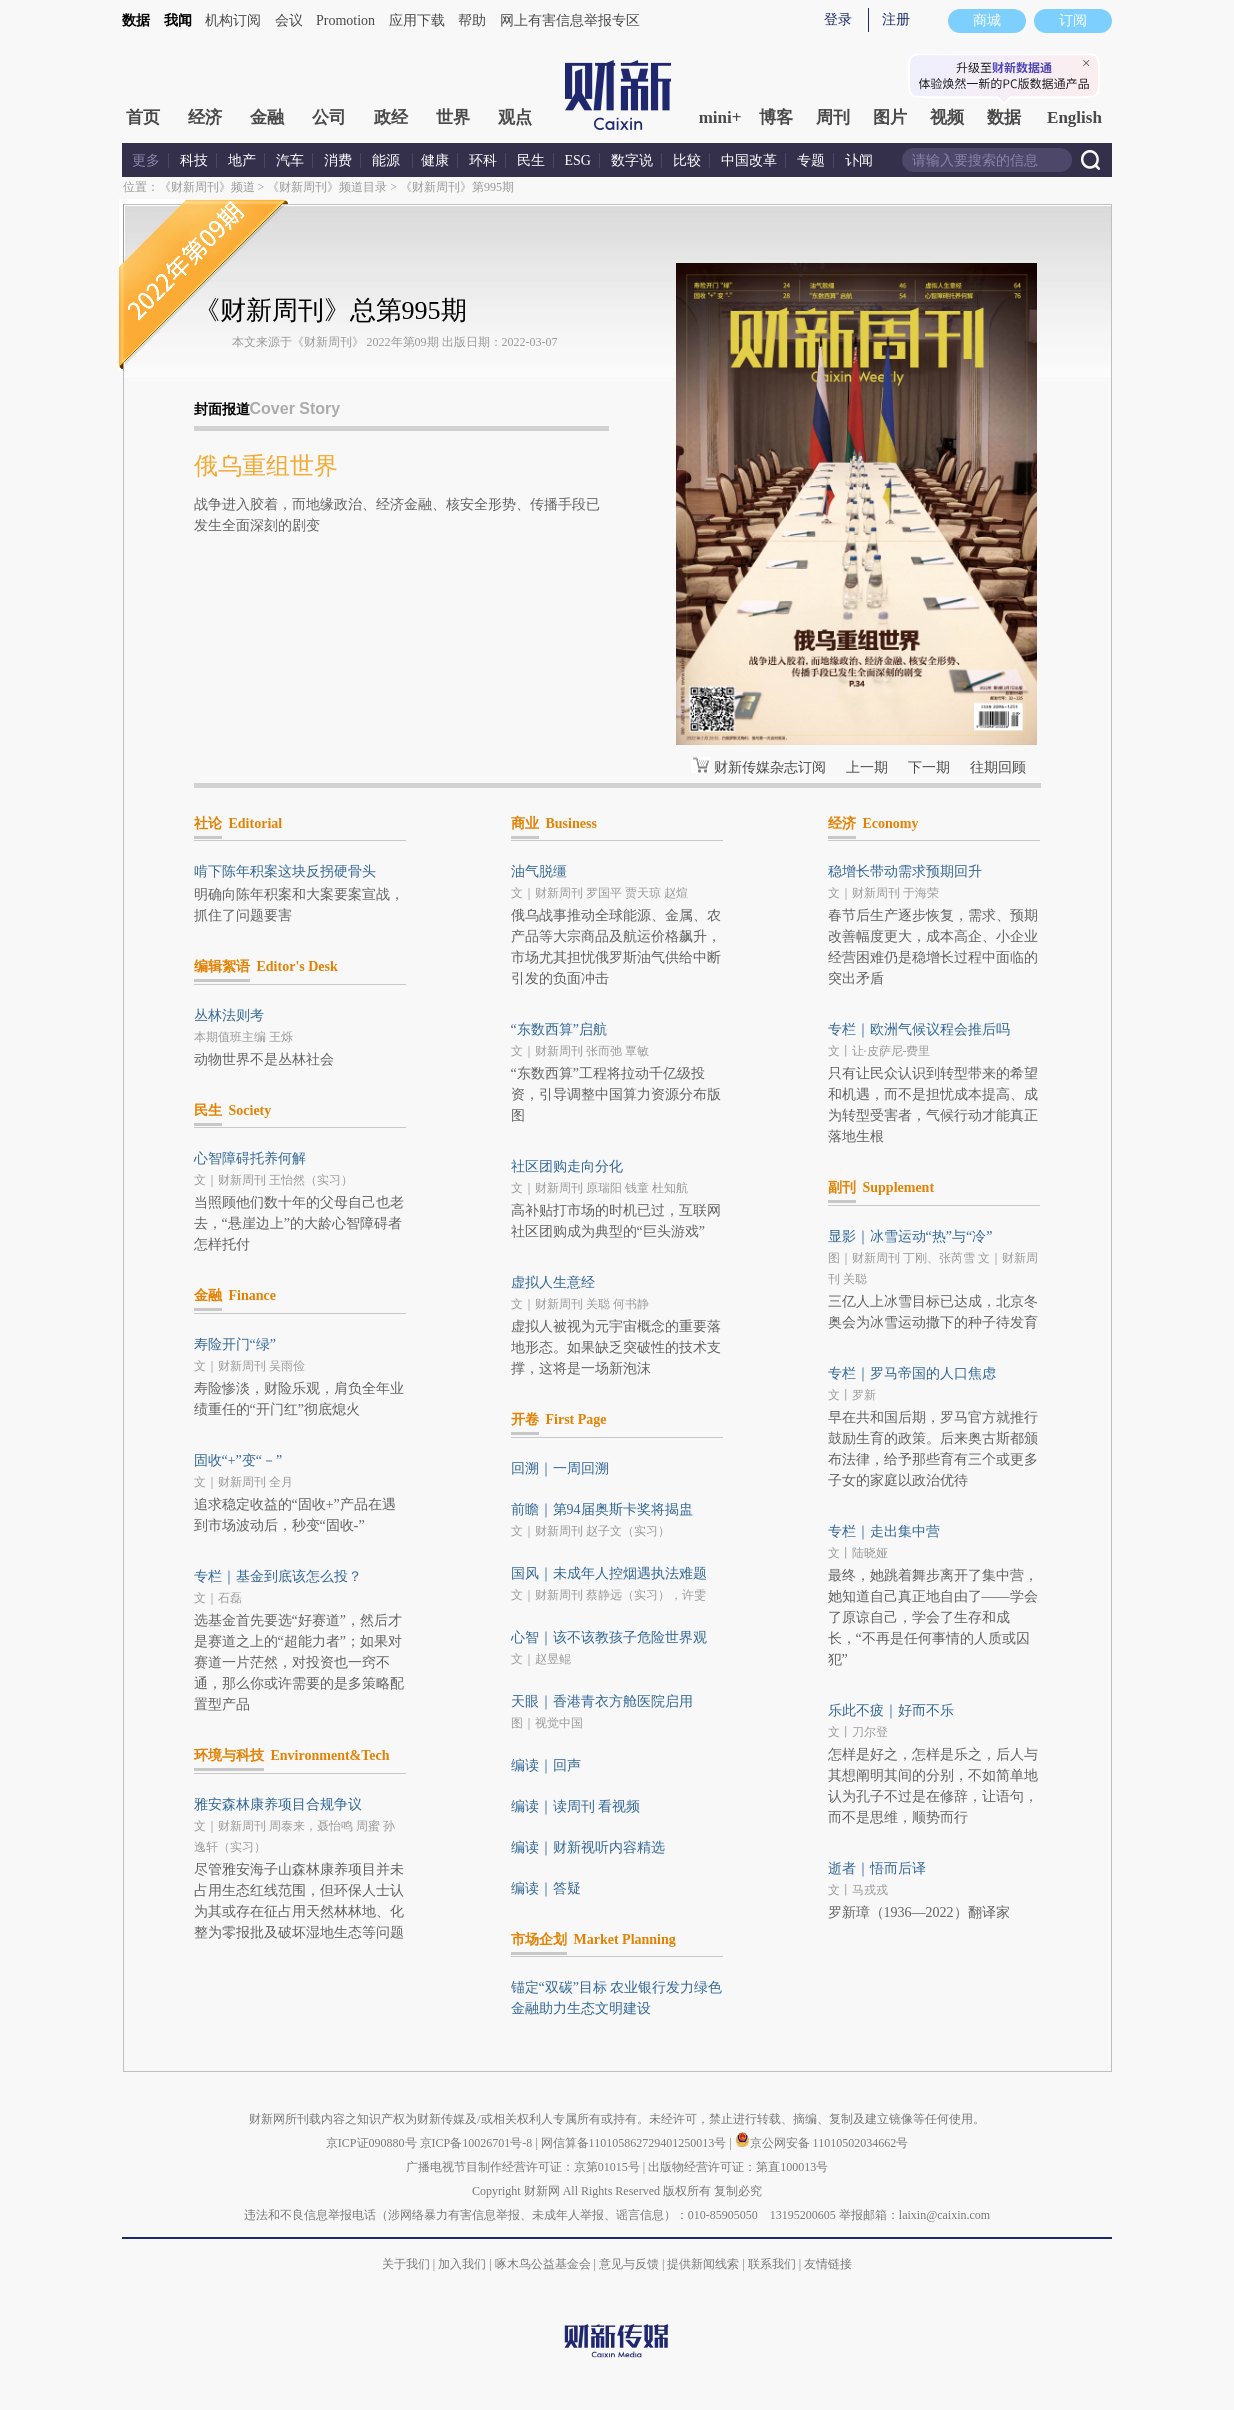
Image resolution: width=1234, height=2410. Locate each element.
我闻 (178, 20)
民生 (531, 160)
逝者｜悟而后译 (877, 1868)
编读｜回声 (546, 1765)
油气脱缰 (539, 871)
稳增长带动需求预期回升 (905, 871)
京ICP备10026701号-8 (478, 2143)
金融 (267, 117)
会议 (289, 20)
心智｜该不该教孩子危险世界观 (609, 1637)
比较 (687, 160)
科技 (194, 160)
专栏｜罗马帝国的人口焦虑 (912, 1373)
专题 (811, 160)
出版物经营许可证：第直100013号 (738, 2167)
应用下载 (417, 20)
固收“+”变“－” (238, 1460)
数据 (136, 20)
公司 (329, 117)
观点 (515, 117)
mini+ (720, 117)
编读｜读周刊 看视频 (576, 1806)
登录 (838, 19)
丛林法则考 (229, 1015)
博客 (776, 117)
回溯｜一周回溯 (560, 1468)
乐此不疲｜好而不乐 (891, 1710)
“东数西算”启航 (559, 1029)
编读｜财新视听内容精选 (588, 1847)
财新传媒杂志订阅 (770, 767)
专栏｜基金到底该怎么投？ (278, 1576)
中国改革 (749, 160)
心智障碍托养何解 (250, 1158)
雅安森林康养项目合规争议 (278, 1804)
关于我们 (406, 2264)
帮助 (472, 20)
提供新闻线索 (703, 2264)
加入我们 (462, 2264)
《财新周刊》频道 (207, 187)
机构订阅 (233, 20)
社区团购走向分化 (567, 1166)
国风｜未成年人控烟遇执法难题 (609, 1573)
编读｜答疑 (546, 1888)
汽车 (290, 160)
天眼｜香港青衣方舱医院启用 (602, 1701)
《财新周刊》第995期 (457, 187)
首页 (143, 117)
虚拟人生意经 (553, 1282)
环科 (483, 160)
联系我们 (772, 2264)
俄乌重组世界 (266, 466)
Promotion (345, 20)
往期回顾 (998, 767)
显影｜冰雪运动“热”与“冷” (910, 1236)
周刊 (833, 117)
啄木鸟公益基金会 (544, 2264)
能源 (388, 160)
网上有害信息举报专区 (570, 20)
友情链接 (828, 2264)
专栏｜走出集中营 (884, 1531)
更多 (146, 160)
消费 (338, 160)
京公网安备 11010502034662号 (822, 2143)
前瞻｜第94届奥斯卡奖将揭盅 (602, 1509)
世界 (453, 117)
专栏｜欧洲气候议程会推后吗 (919, 1029)
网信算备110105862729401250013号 (635, 2143)
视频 (947, 117)
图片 (890, 117)
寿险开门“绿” (235, 1344)
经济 (205, 117)
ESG (578, 160)
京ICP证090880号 (371, 2143)
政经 (391, 117)
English (1074, 117)
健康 (435, 160)
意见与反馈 (629, 2264)
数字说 (632, 160)
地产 (242, 160)
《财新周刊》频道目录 (327, 187)
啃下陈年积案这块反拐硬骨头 (285, 871)
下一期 (929, 767)
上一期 (867, 767)
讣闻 (859, 160)
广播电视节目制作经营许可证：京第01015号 (523, 2167)
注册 (896, 19)
